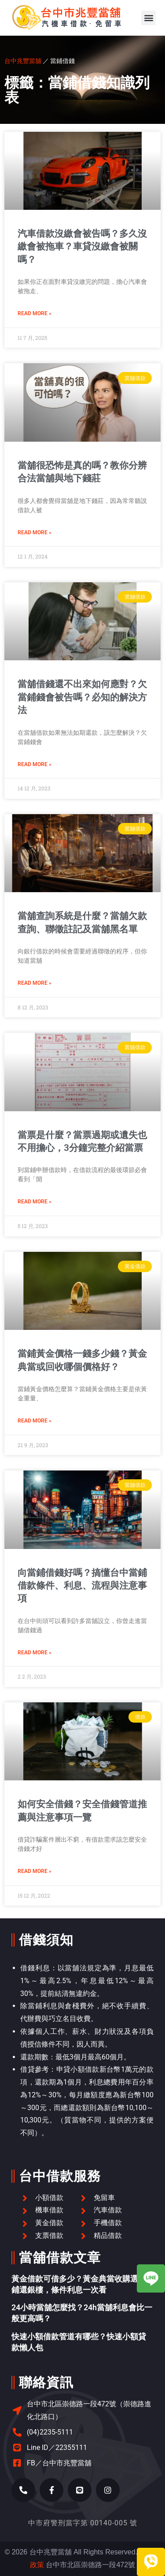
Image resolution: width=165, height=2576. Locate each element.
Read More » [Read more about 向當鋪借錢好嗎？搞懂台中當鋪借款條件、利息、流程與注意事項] (34, 1652)
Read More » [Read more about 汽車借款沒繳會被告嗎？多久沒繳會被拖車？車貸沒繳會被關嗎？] (34, 313)
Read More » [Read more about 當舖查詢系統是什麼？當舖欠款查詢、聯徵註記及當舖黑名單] (34, 983)
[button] (148, 18)
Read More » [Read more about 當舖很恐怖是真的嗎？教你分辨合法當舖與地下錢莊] (34, 532)
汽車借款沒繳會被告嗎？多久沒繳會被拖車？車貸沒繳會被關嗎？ (82, 246)
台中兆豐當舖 (22, 60)
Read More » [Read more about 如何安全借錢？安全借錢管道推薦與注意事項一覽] (34, 1871)
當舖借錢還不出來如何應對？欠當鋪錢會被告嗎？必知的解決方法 (82, 697)
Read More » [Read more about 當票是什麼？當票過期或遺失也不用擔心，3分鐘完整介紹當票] (34, 1202)
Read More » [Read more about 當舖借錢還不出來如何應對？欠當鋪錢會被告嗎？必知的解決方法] (34, 764)
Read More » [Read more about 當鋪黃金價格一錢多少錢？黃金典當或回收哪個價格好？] (34, 1421)
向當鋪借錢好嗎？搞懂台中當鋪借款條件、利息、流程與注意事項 (82, 1585)
